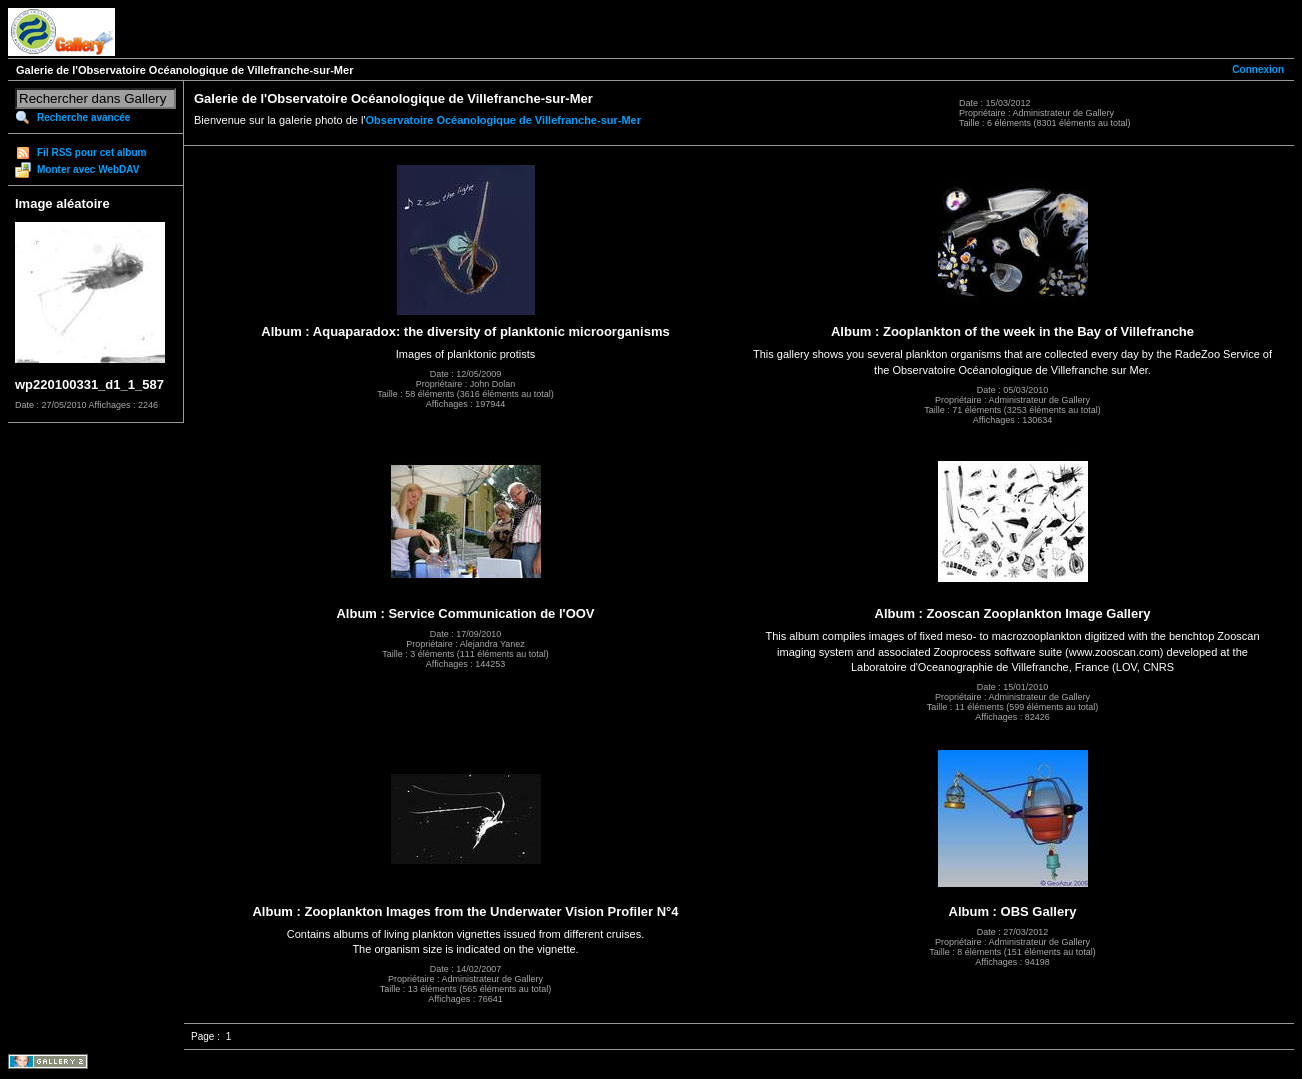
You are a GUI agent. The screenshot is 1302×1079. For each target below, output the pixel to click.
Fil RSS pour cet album (91, 152)
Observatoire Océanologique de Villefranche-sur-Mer (504, 120)
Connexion (1258, 69)
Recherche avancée (83, 117)
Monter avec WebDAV (88, 169)
